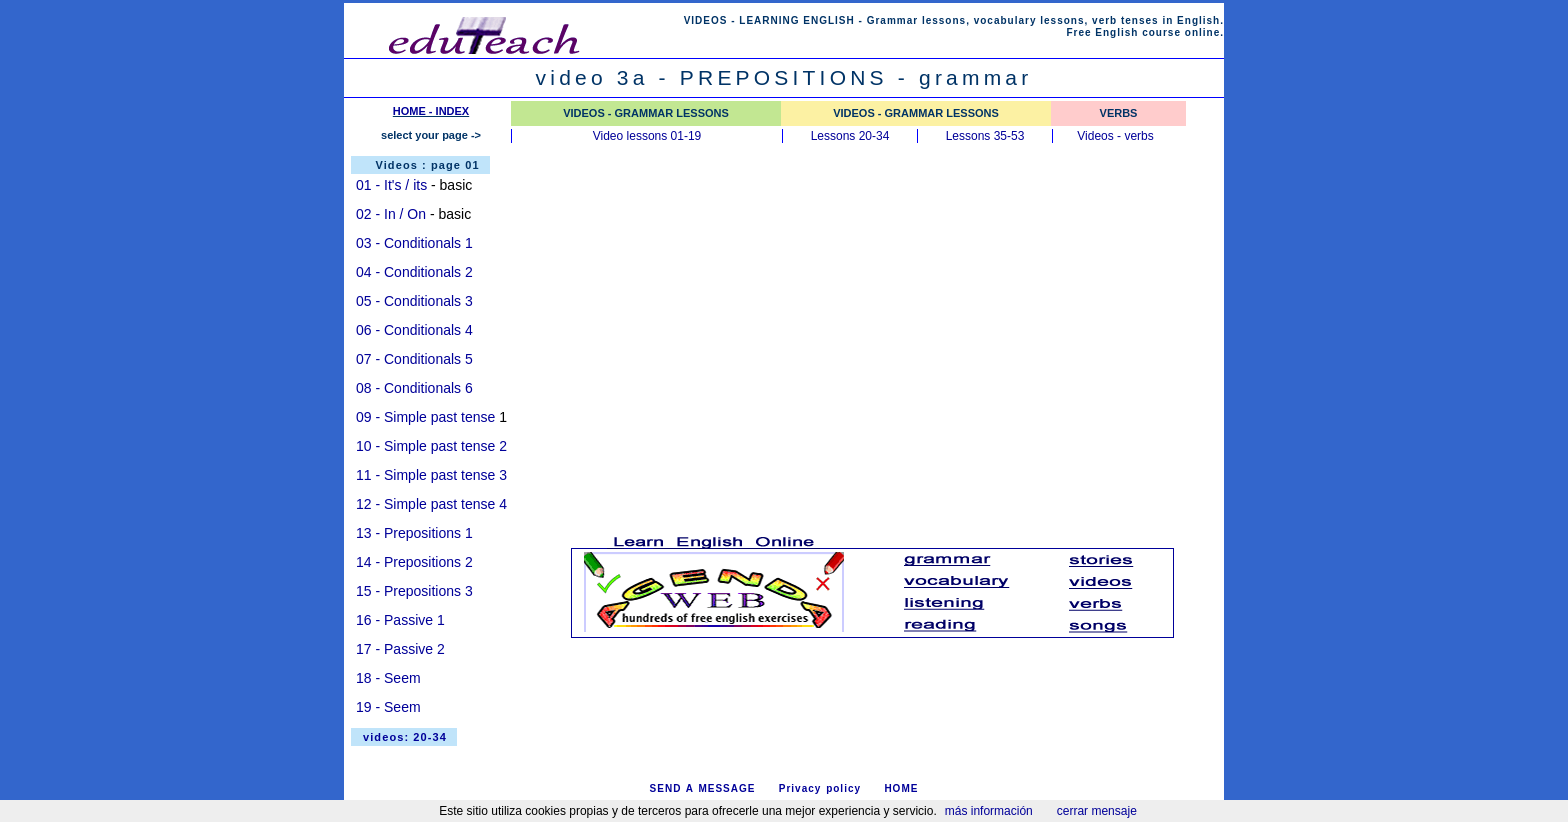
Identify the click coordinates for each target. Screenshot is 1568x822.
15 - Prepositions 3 (414, 591)
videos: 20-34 (405, 737)
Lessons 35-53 (985, 136)
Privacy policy (820, 788)
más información (989, 811)
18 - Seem (388, 678)
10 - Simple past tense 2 (431, 446)
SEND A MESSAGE (703, 788)
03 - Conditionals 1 (414, 243)
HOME (901, 788)
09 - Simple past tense (425, 417)
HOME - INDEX (431, 111)
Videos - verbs (1115, 136)
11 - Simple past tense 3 (431, 475)
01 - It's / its (391, 185)
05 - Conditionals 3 (414, 301)
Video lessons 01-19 (647, 136)
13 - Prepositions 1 (414, 533)
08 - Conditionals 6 (414, 388)
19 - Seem (388, 707)
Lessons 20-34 (850, 136)
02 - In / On (391, 214)
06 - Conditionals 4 (414, 330)
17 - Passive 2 (400, 649)
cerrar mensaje (1097, 811)
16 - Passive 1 (400, 620)
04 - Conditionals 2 (414, 272)
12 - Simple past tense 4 (431, 504)
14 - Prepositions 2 (414, 562)
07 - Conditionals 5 (414, 359)
